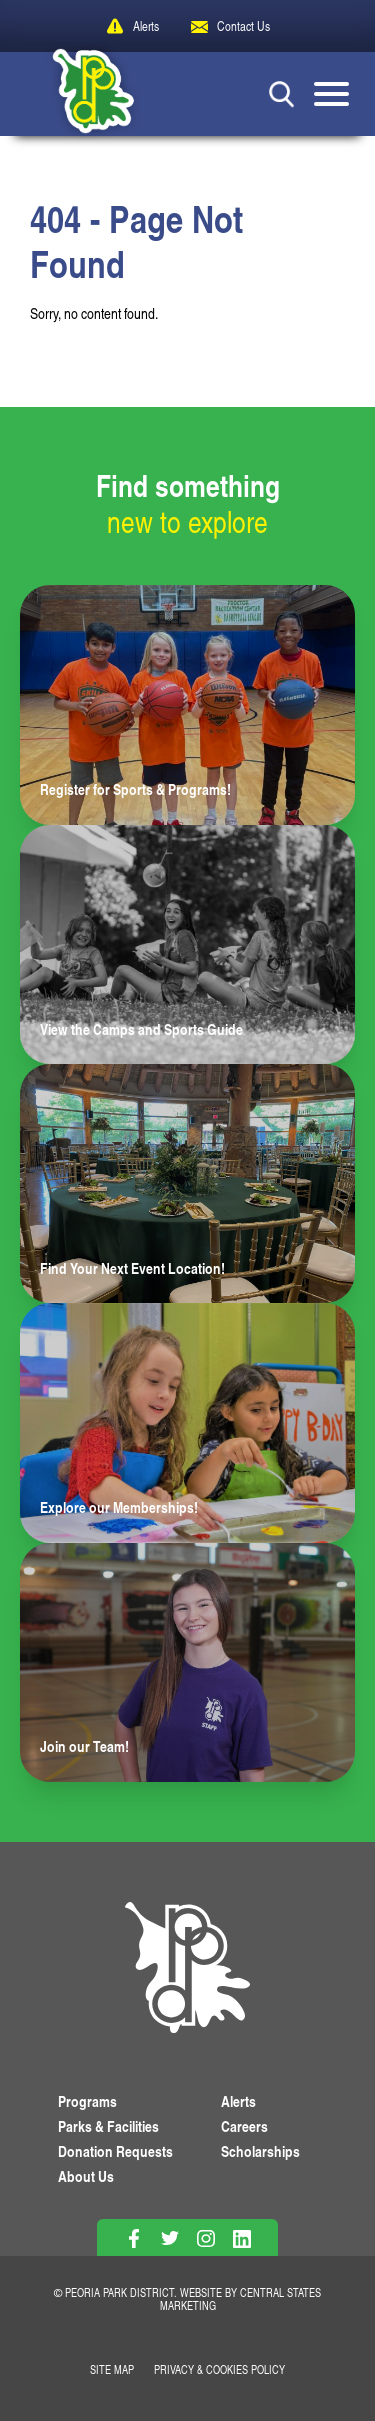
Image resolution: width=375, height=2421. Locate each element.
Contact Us (243, 26)
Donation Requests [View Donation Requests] (115, 2151)
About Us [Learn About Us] (86, 2176)
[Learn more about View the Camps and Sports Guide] (187, 944)
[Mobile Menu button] (331, 94)
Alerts (146, 26)
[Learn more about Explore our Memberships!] (187, 1422)
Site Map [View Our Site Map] (112, 2369)
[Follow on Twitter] (169, 2238)
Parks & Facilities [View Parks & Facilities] (108, 2126)
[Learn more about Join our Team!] (187, 1662)
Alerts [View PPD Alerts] (238, 2101)
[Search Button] (281, 93)
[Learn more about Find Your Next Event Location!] (187, 1183)
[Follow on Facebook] (133, 2238)
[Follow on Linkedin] (241, 2238)
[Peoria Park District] (78, 94)
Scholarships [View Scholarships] (260, 2151)
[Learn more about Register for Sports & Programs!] (187, 704)
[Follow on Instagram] (205, 2238)
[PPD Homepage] (187, 1970)
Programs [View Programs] (87, 2101)
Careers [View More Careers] (244, 2126)
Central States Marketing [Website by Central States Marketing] (241, 2299)
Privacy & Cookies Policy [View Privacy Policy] (219, 2369)
